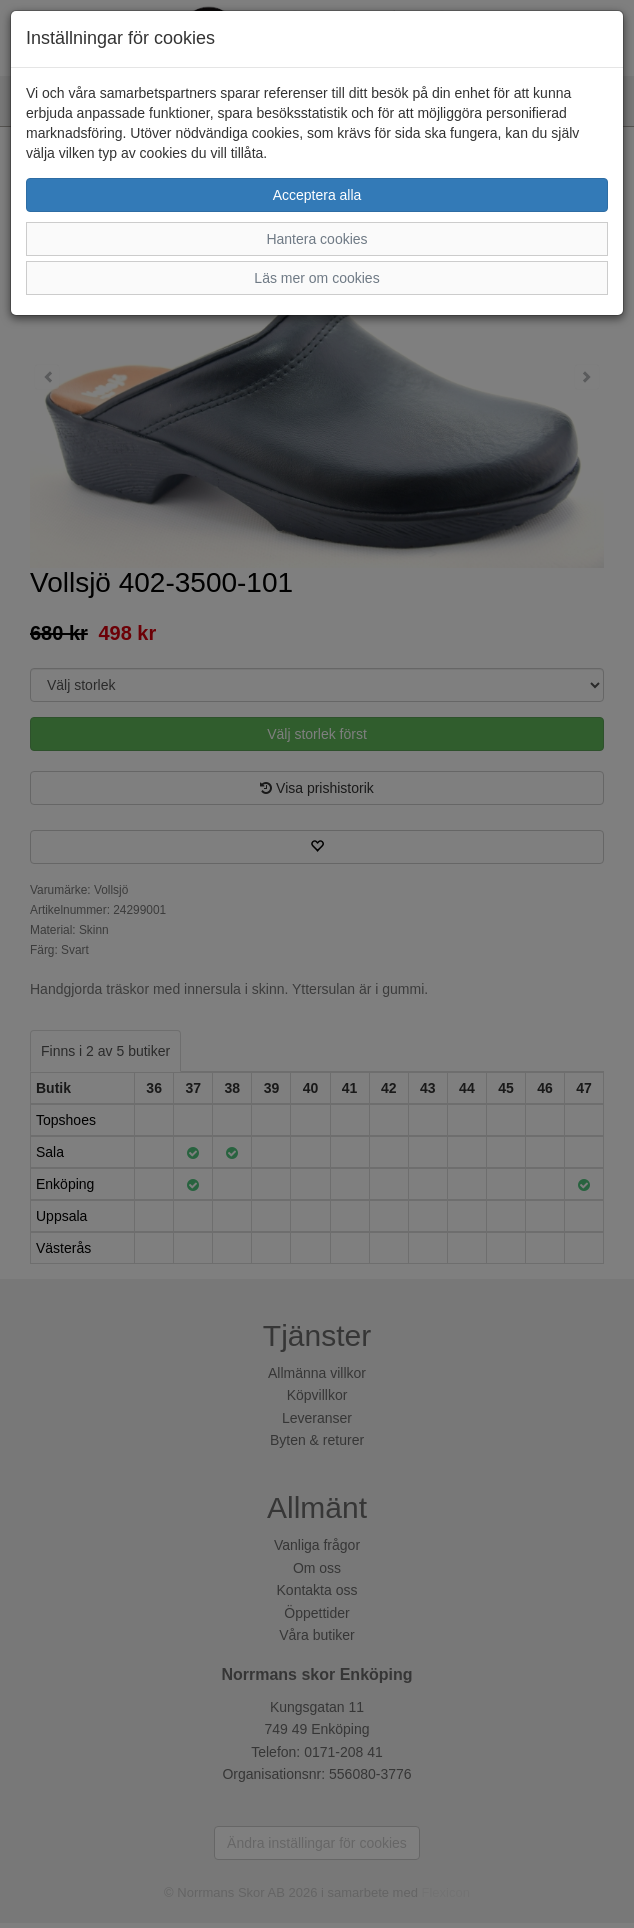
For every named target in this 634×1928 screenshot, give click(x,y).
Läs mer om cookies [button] (316, 278)
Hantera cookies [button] (316, 239)
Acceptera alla (317, 195)
